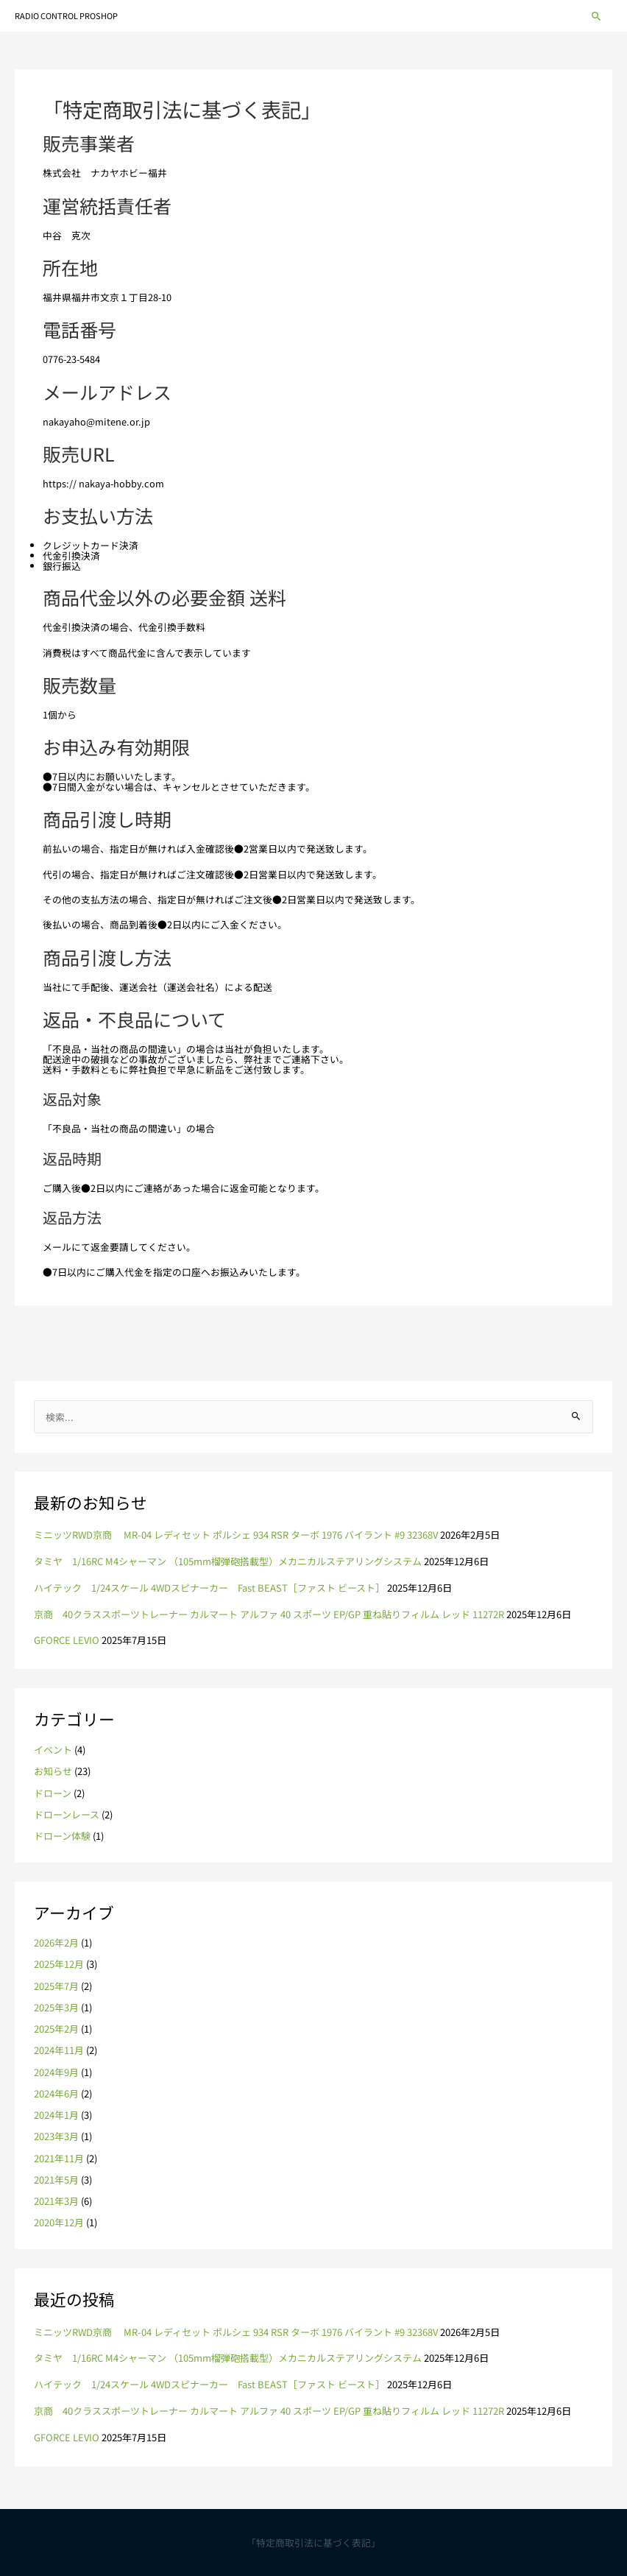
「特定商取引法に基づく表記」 (313, 2542)
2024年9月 (56, 2072)
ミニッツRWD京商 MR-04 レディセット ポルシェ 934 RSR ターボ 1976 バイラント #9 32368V (236, 1535)
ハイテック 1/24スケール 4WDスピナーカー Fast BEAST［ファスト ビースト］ (209, 1588)
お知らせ (53, 1771)
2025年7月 (56, 1986)
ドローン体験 (62, 1836)
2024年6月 (56, 2093)
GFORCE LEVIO (66, 1640)
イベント (53, 1750)
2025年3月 (56, 2007)
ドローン (52, 1793)
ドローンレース (66, 1814)
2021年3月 (56, 2201)
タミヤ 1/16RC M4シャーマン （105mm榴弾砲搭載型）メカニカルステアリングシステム (228, 1561)
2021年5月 (56, 2180)
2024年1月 (56, 2115)
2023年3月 (56, 2136)
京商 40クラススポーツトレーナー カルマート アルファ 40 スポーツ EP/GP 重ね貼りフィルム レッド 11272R (269, 1614)
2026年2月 (56, 1942)
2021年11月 (59, 2158)
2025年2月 (56, 2029)
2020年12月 (59, 2222)
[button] (596, 16)
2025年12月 (59, 1964)
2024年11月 (59, 2050)
